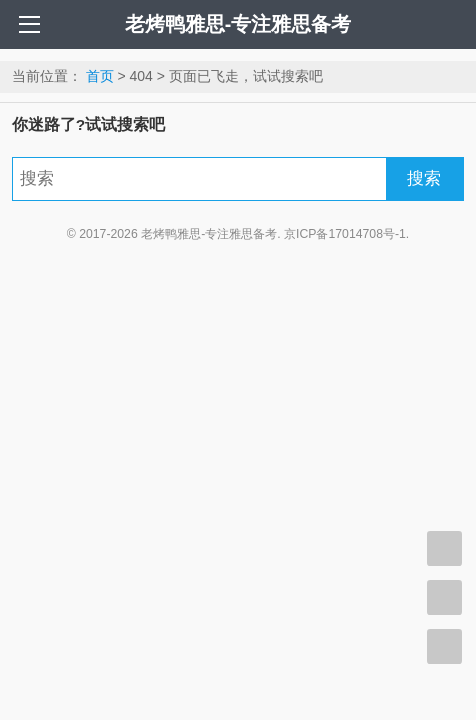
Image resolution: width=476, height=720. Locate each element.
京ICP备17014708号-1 (345, 234)
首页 (100, 76)
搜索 (424, 178)
